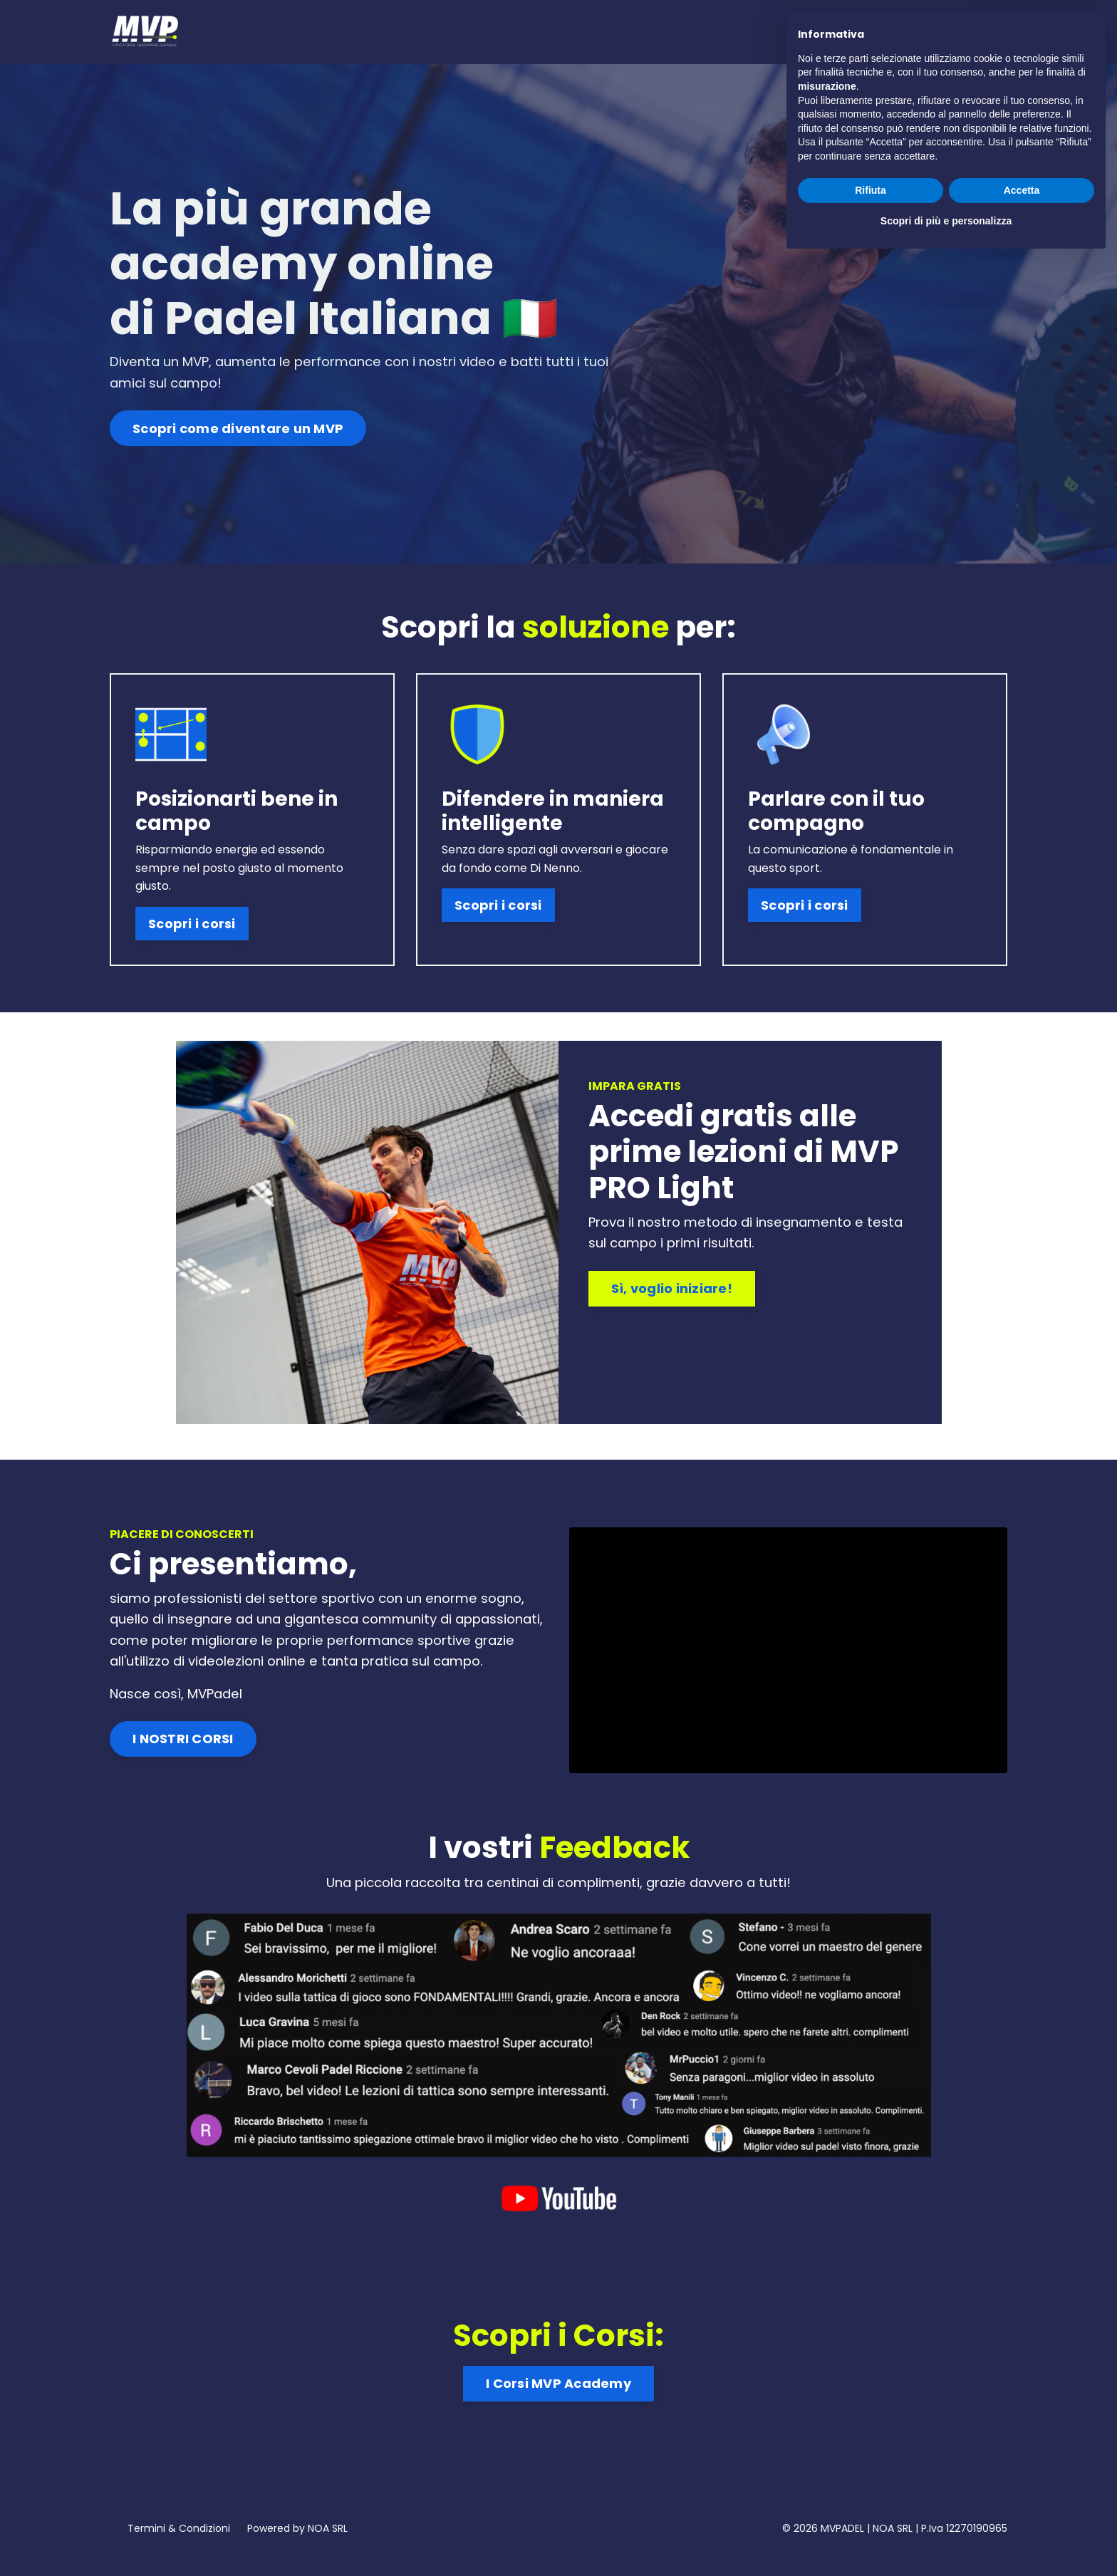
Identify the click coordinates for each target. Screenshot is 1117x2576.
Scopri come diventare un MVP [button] (238, 431)
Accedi (978, 31)
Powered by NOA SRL (297, 2543)
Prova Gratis (902, 31)
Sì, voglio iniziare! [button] (677, 1284)
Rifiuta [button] (870, 2506)
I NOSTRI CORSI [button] (183, 1751)
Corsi (832, 31)
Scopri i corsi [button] (189, 906)
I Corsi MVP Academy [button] (558, 2389)
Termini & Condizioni (179, 2543)
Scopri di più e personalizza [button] (946, 2537)
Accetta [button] (1022, 2506)
